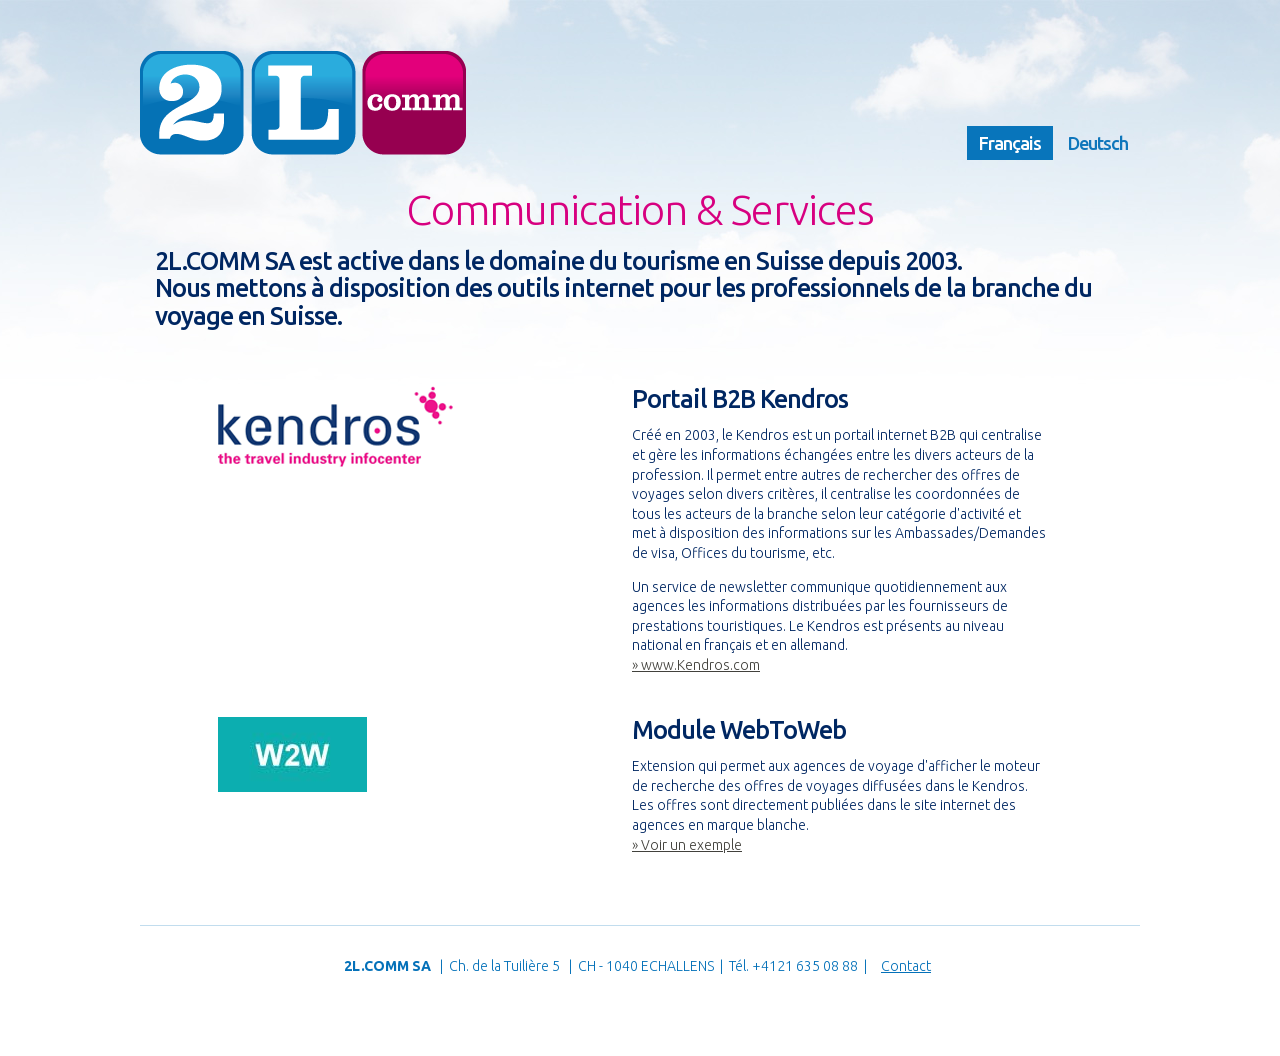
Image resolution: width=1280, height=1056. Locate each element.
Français (1010, 143)
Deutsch (1098, 143)
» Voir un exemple (687, 845)
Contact (906, 966)
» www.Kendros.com (696, 665)
